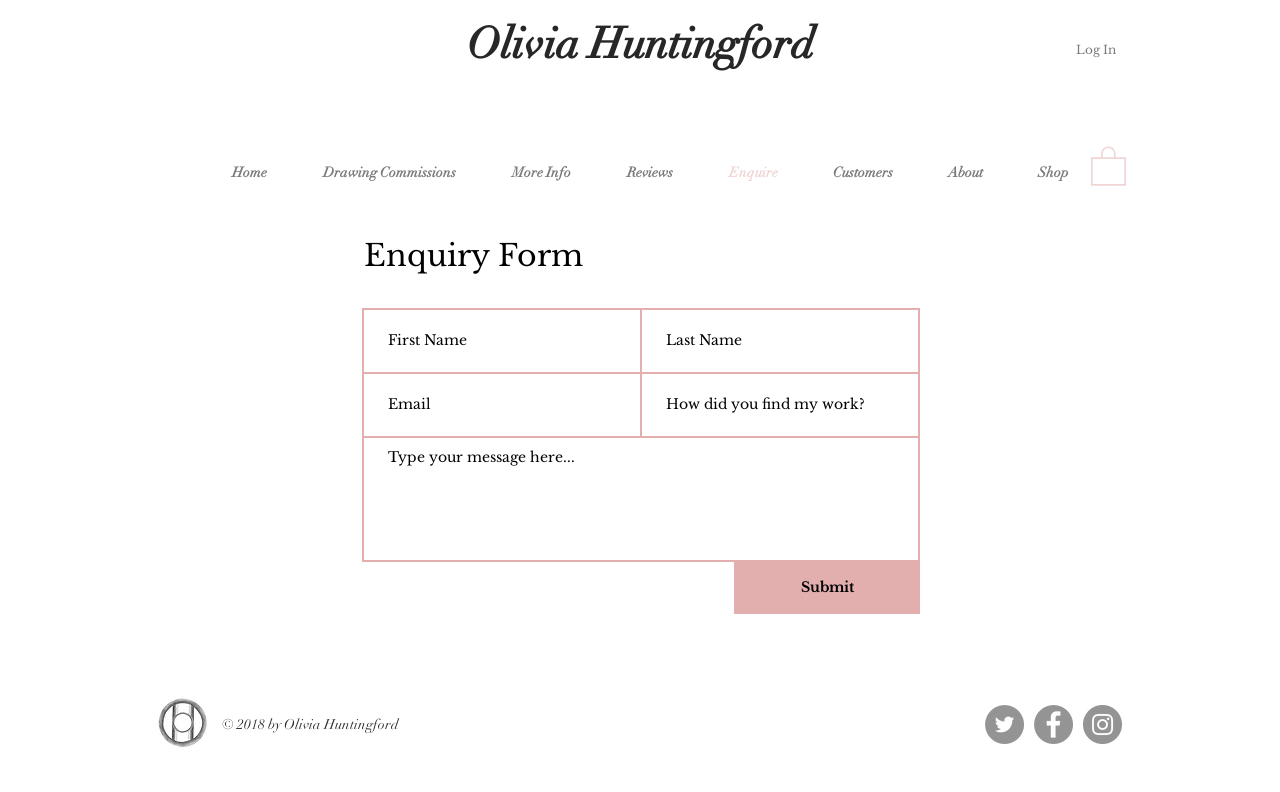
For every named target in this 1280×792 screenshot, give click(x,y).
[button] (378, 172)
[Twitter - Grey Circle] (1004, 724)
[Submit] (827, 588)
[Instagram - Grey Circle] (1102, 724)
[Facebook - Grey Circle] (1053, 724)
